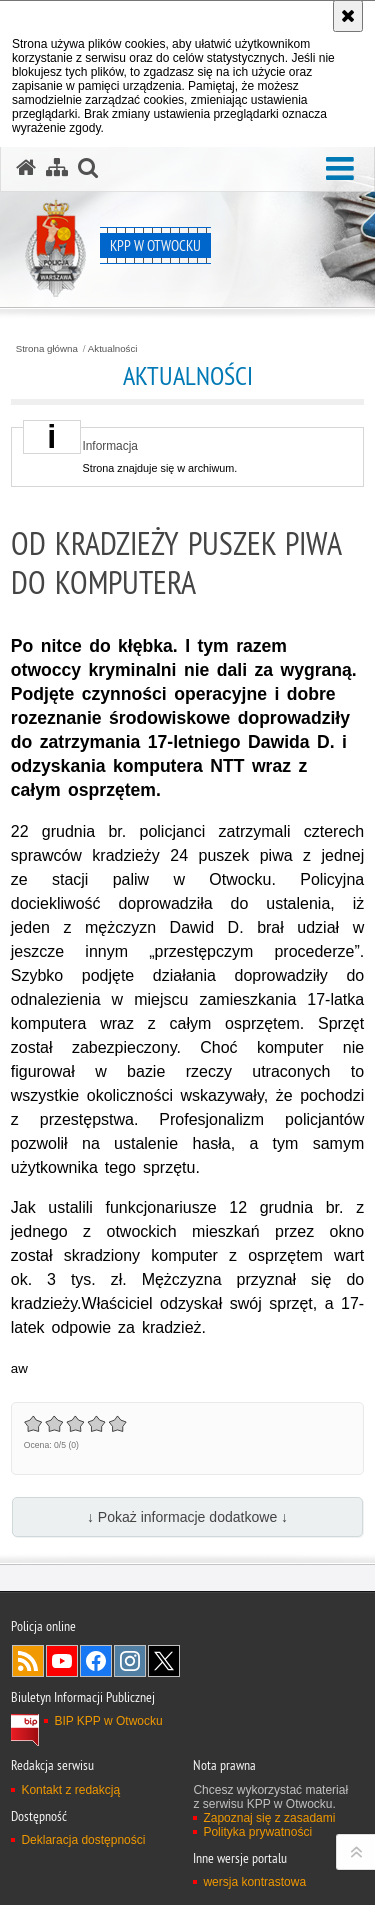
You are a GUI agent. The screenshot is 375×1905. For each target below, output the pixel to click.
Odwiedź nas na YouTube (62, 1661)
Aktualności (113, 349)
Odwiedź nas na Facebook (96, 1661)
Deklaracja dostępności (83, 1840)
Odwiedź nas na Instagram (130, 1661)
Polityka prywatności (257, 1832)
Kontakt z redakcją (70, 1790)
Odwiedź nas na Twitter (164, 1661)
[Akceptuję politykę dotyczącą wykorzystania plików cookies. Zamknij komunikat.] (348, 16)
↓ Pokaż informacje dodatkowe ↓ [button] (187, 1517)
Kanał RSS (28, 1661)
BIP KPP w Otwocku (108, 1721)
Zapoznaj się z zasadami (269, 1818)
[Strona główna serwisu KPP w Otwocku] (26, 168)
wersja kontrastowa (254, 1882)
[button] (340, 169)
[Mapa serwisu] (57, 168)
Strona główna (47, 349)
